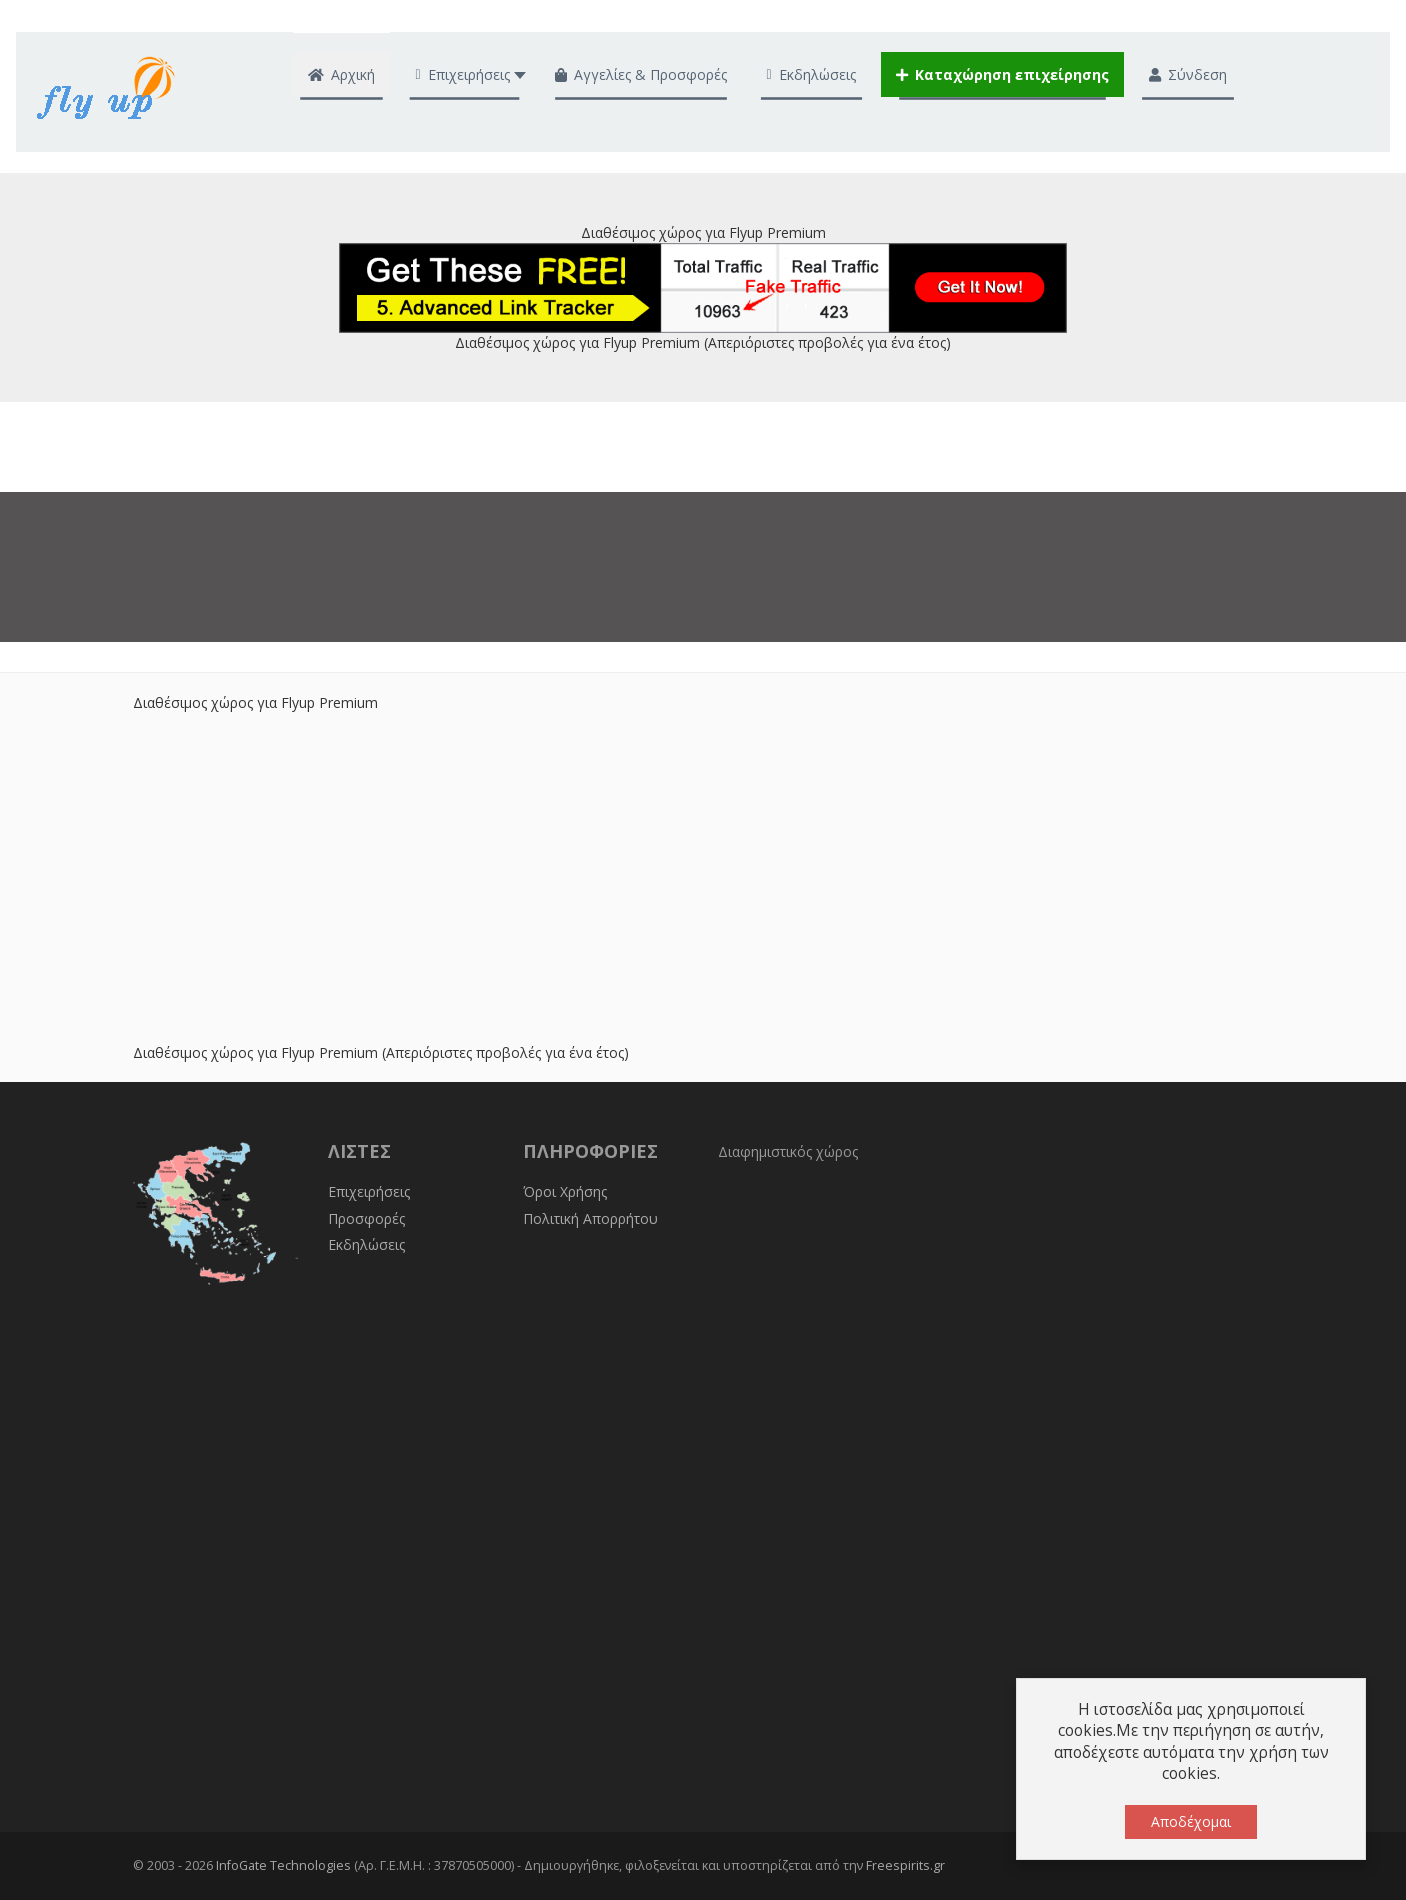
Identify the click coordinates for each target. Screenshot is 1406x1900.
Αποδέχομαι (1191, 1821)
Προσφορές (366, 1218)
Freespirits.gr (905, 1865)
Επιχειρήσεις (369, 1191)
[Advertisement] (703, 853)
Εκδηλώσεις (366, 1244)
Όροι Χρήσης (565, 1191)
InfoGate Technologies (283, 1865)
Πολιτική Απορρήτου (590, 1218)
